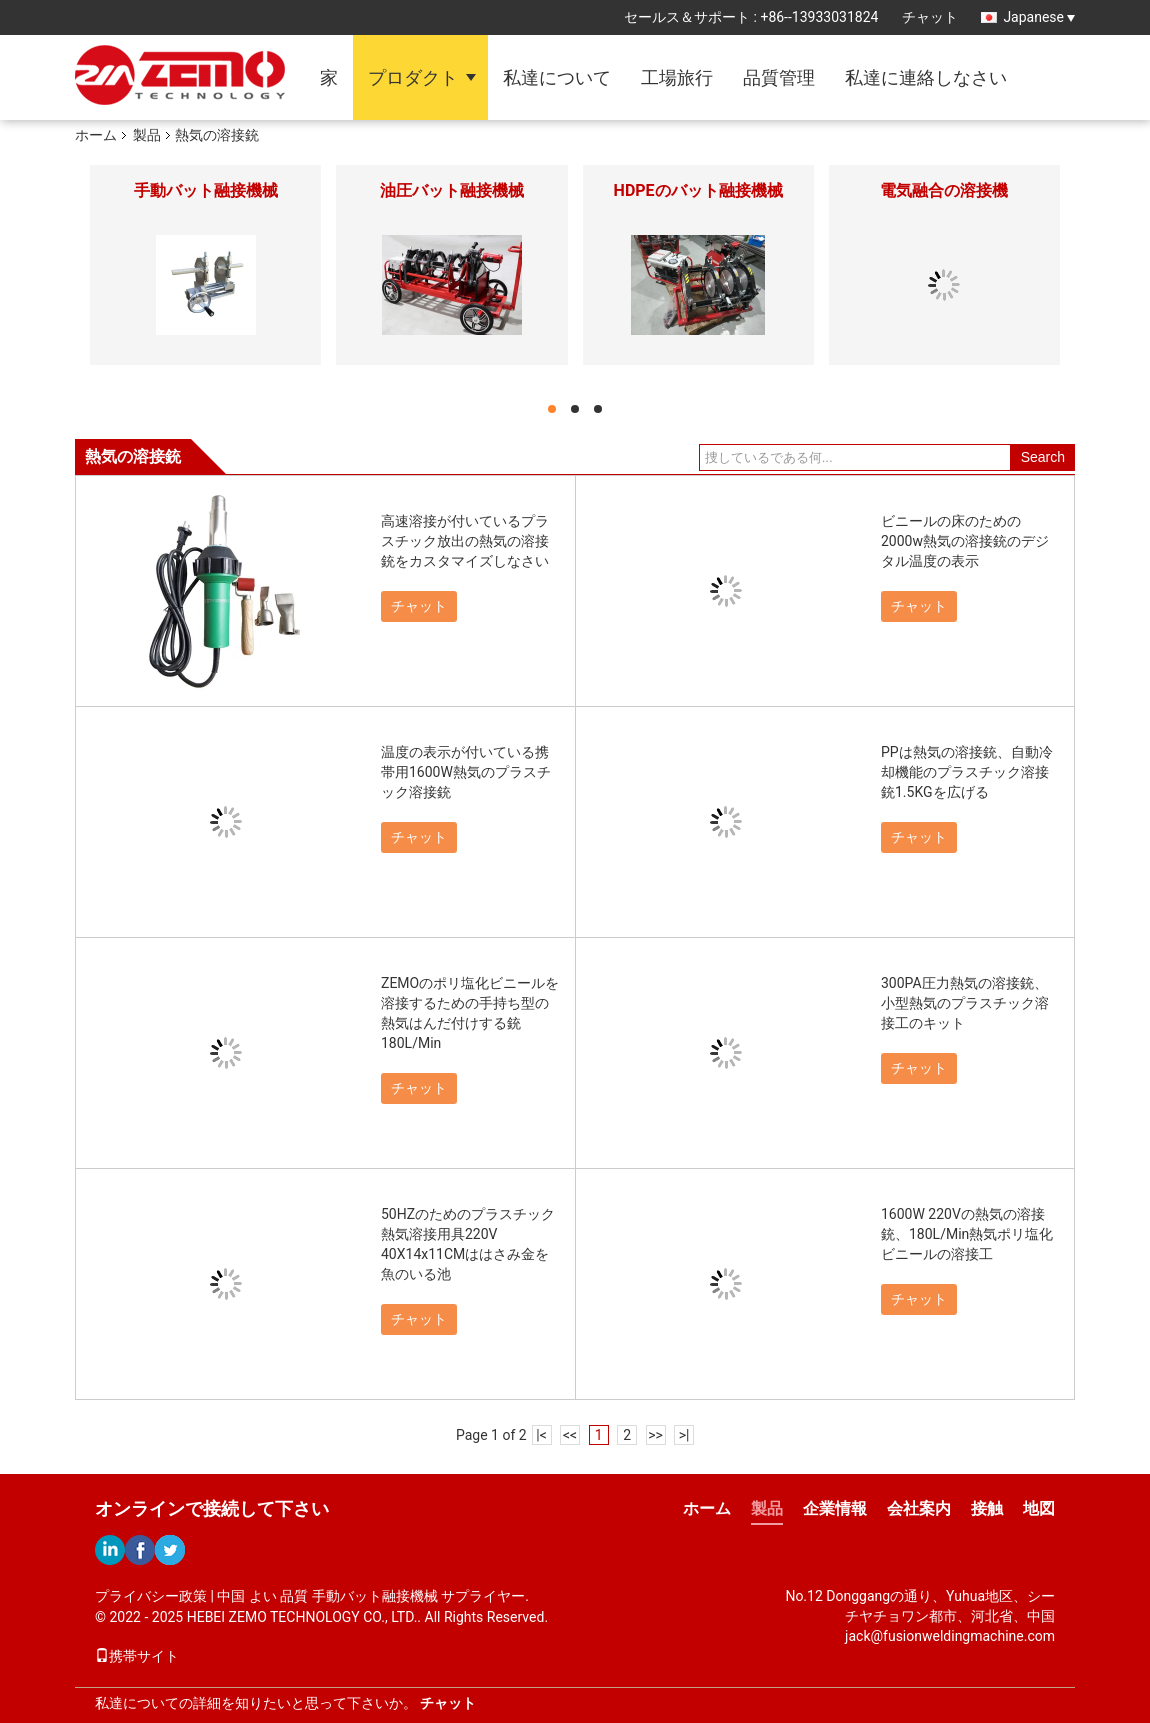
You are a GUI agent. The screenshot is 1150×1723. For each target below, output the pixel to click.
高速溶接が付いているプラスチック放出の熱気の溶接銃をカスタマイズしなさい (465, 541)
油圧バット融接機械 (452, 190)
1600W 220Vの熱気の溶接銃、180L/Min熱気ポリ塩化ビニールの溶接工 (967, 1234)
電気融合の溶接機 (944, 190)
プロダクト (413, 77)
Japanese (1039, 17)
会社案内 (919, 1508)
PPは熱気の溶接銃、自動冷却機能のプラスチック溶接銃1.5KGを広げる (967, 772)
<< (570, 1435)
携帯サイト (137, 1656)
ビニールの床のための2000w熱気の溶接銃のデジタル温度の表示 (965, 541)
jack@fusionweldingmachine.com (950, 1636)
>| (684, 1435)
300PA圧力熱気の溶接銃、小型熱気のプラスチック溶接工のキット (965, 1003)
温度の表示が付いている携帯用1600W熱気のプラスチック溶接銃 (466, 772)
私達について (557, 77)
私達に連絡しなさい (926, 77)
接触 (987, 1508)
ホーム (96, 135)
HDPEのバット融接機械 (698, 190)
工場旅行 (677, 77)
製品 (147, 135)
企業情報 (835, 1508)
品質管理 (779, 77)
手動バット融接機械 (206, 190)
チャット (930, 17)
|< (541, 1435)
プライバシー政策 (151, 1596)
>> (655, 1435)
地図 (1039, 1508)
